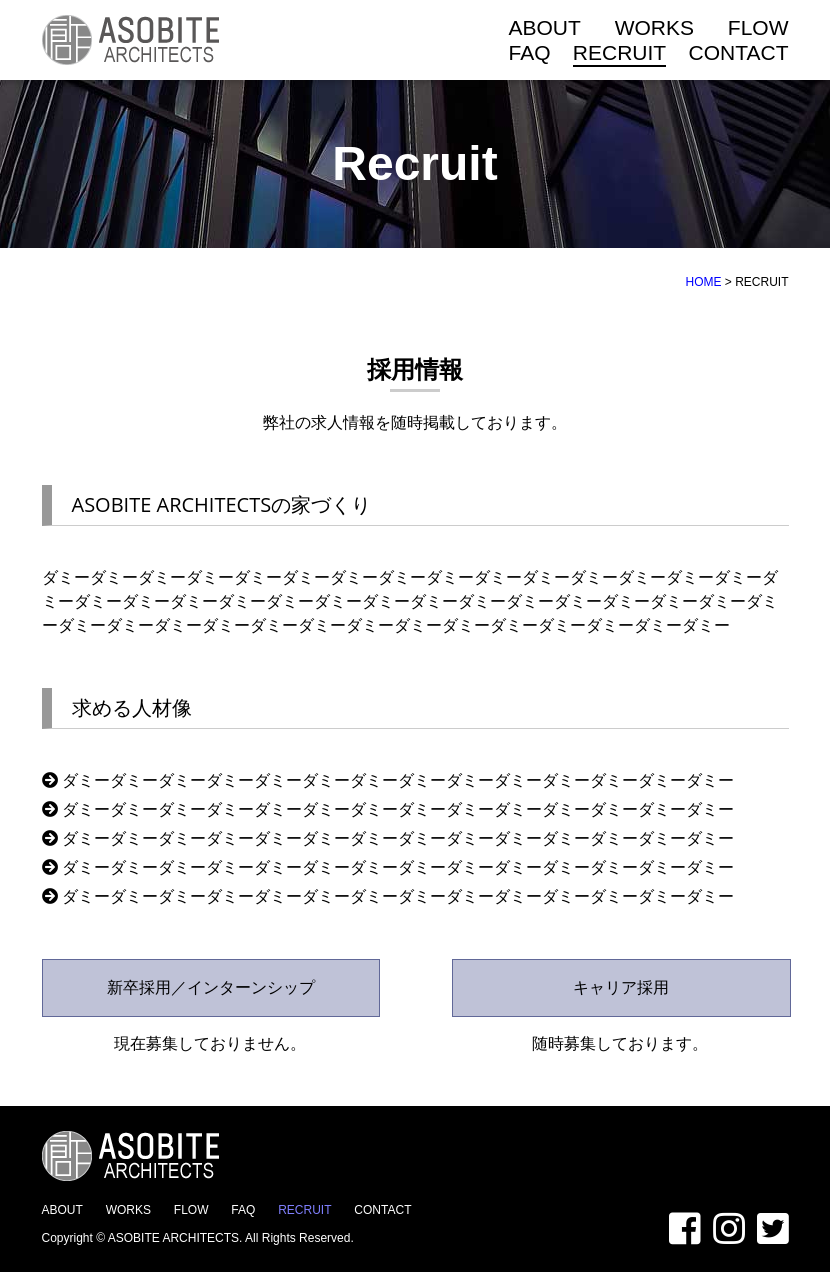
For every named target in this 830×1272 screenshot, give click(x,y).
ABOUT (545, 27)
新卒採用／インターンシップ (211, 987)
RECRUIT (619, 52)
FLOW (758, 27)
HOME (703, 282)
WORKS (654, 27)
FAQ (530, 52)
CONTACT (739, 52)
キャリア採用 (621, 987)
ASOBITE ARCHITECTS (173, 1238)
